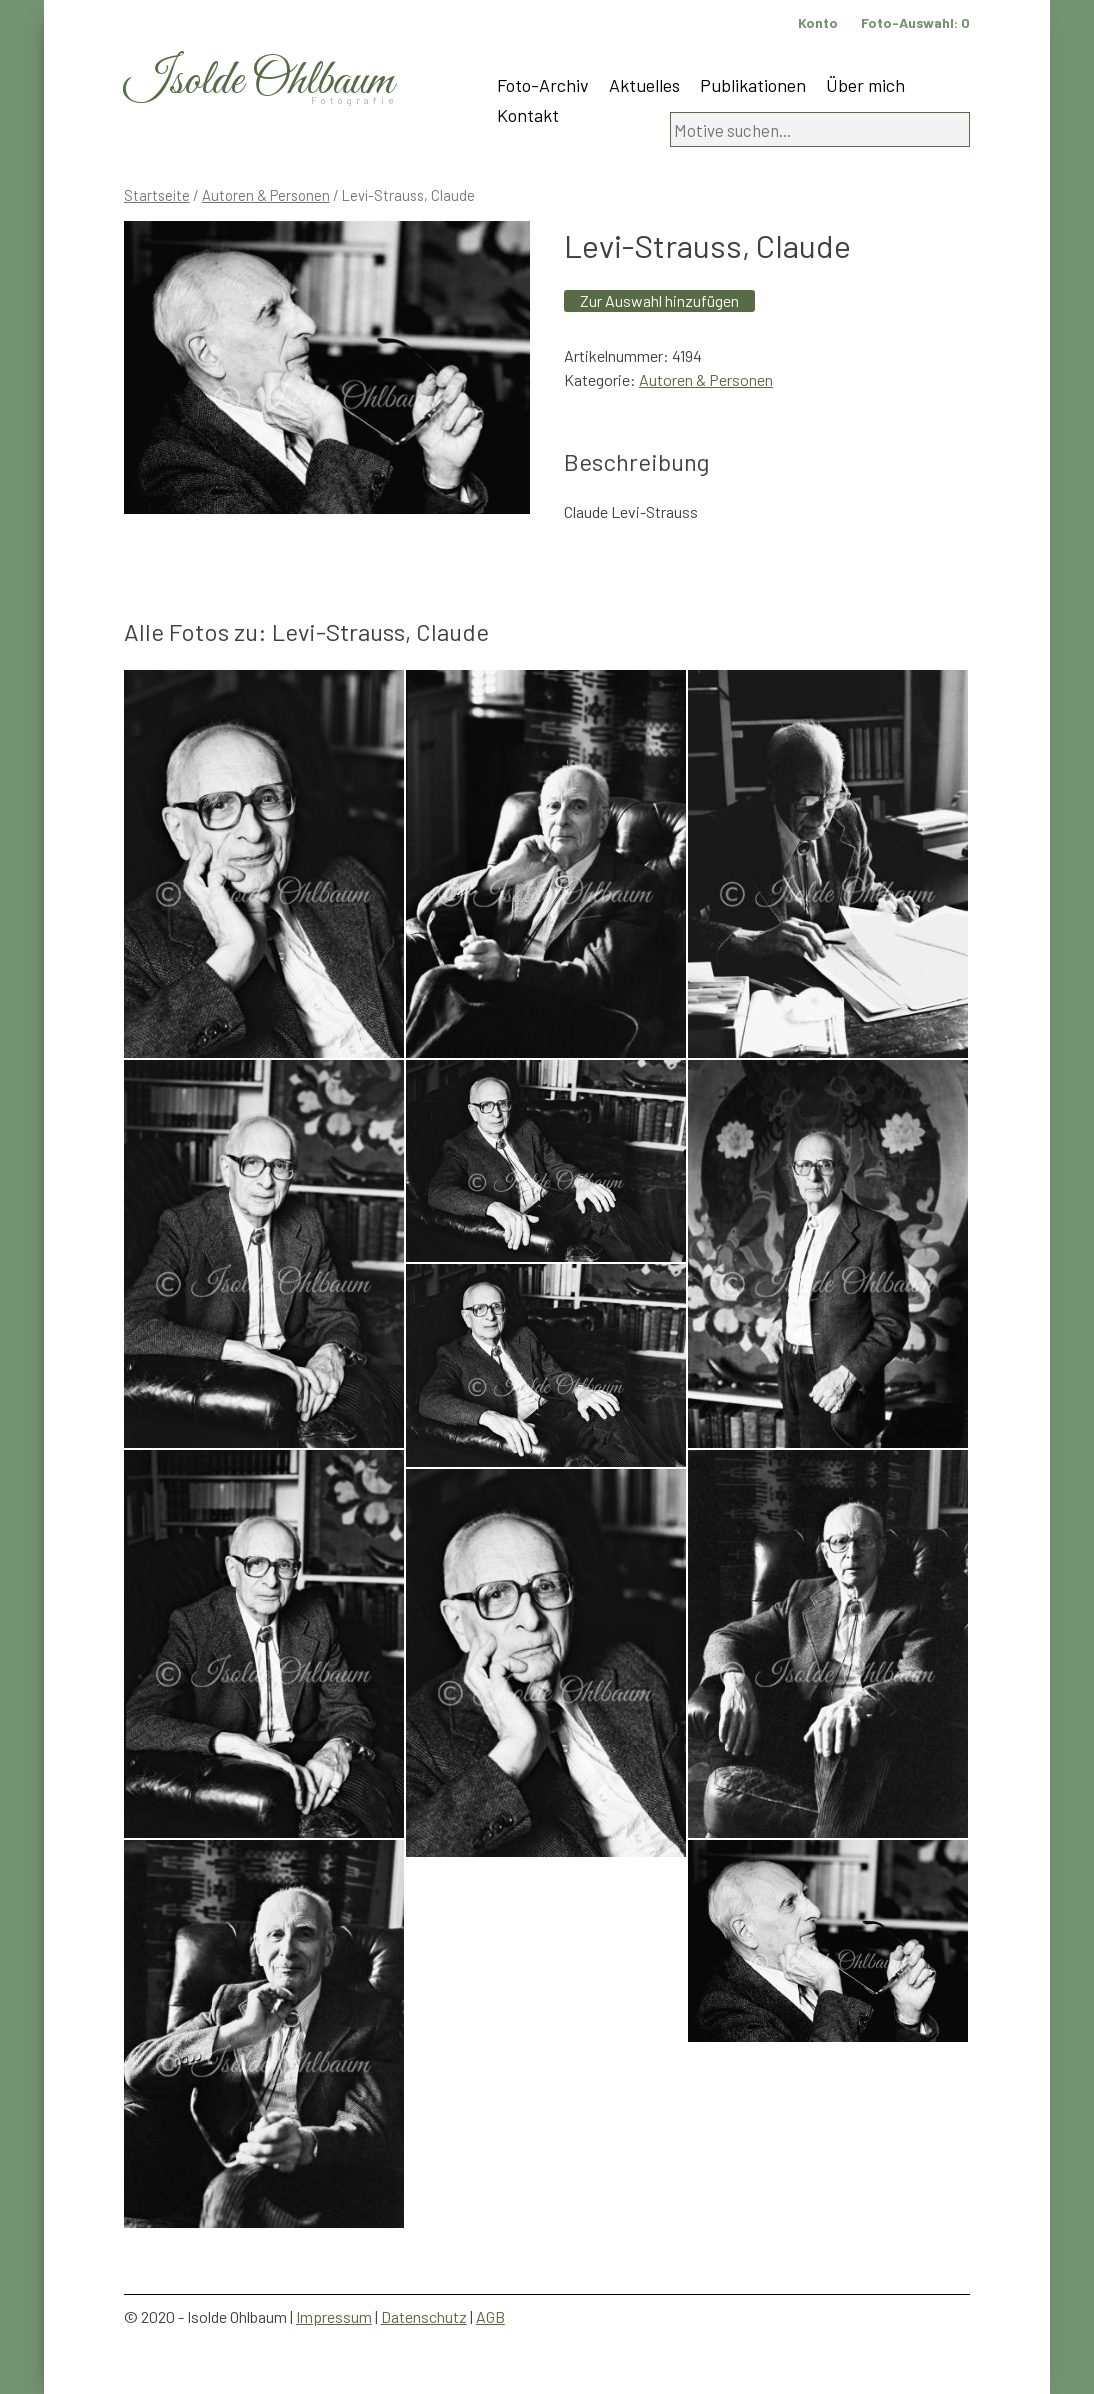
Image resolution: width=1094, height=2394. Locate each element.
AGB (490, 2316)
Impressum (334, 2316)
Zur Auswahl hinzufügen (659, 300)
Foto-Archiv (543, 85)
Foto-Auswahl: (915, 22)
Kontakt (528, 115)
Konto (818, 22)
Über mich (865, 85)
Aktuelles (644, 85)
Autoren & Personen (266, 195)
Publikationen (753, 85)
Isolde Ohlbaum (259, 81)
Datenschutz (424, 2316)
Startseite (157, 195)
